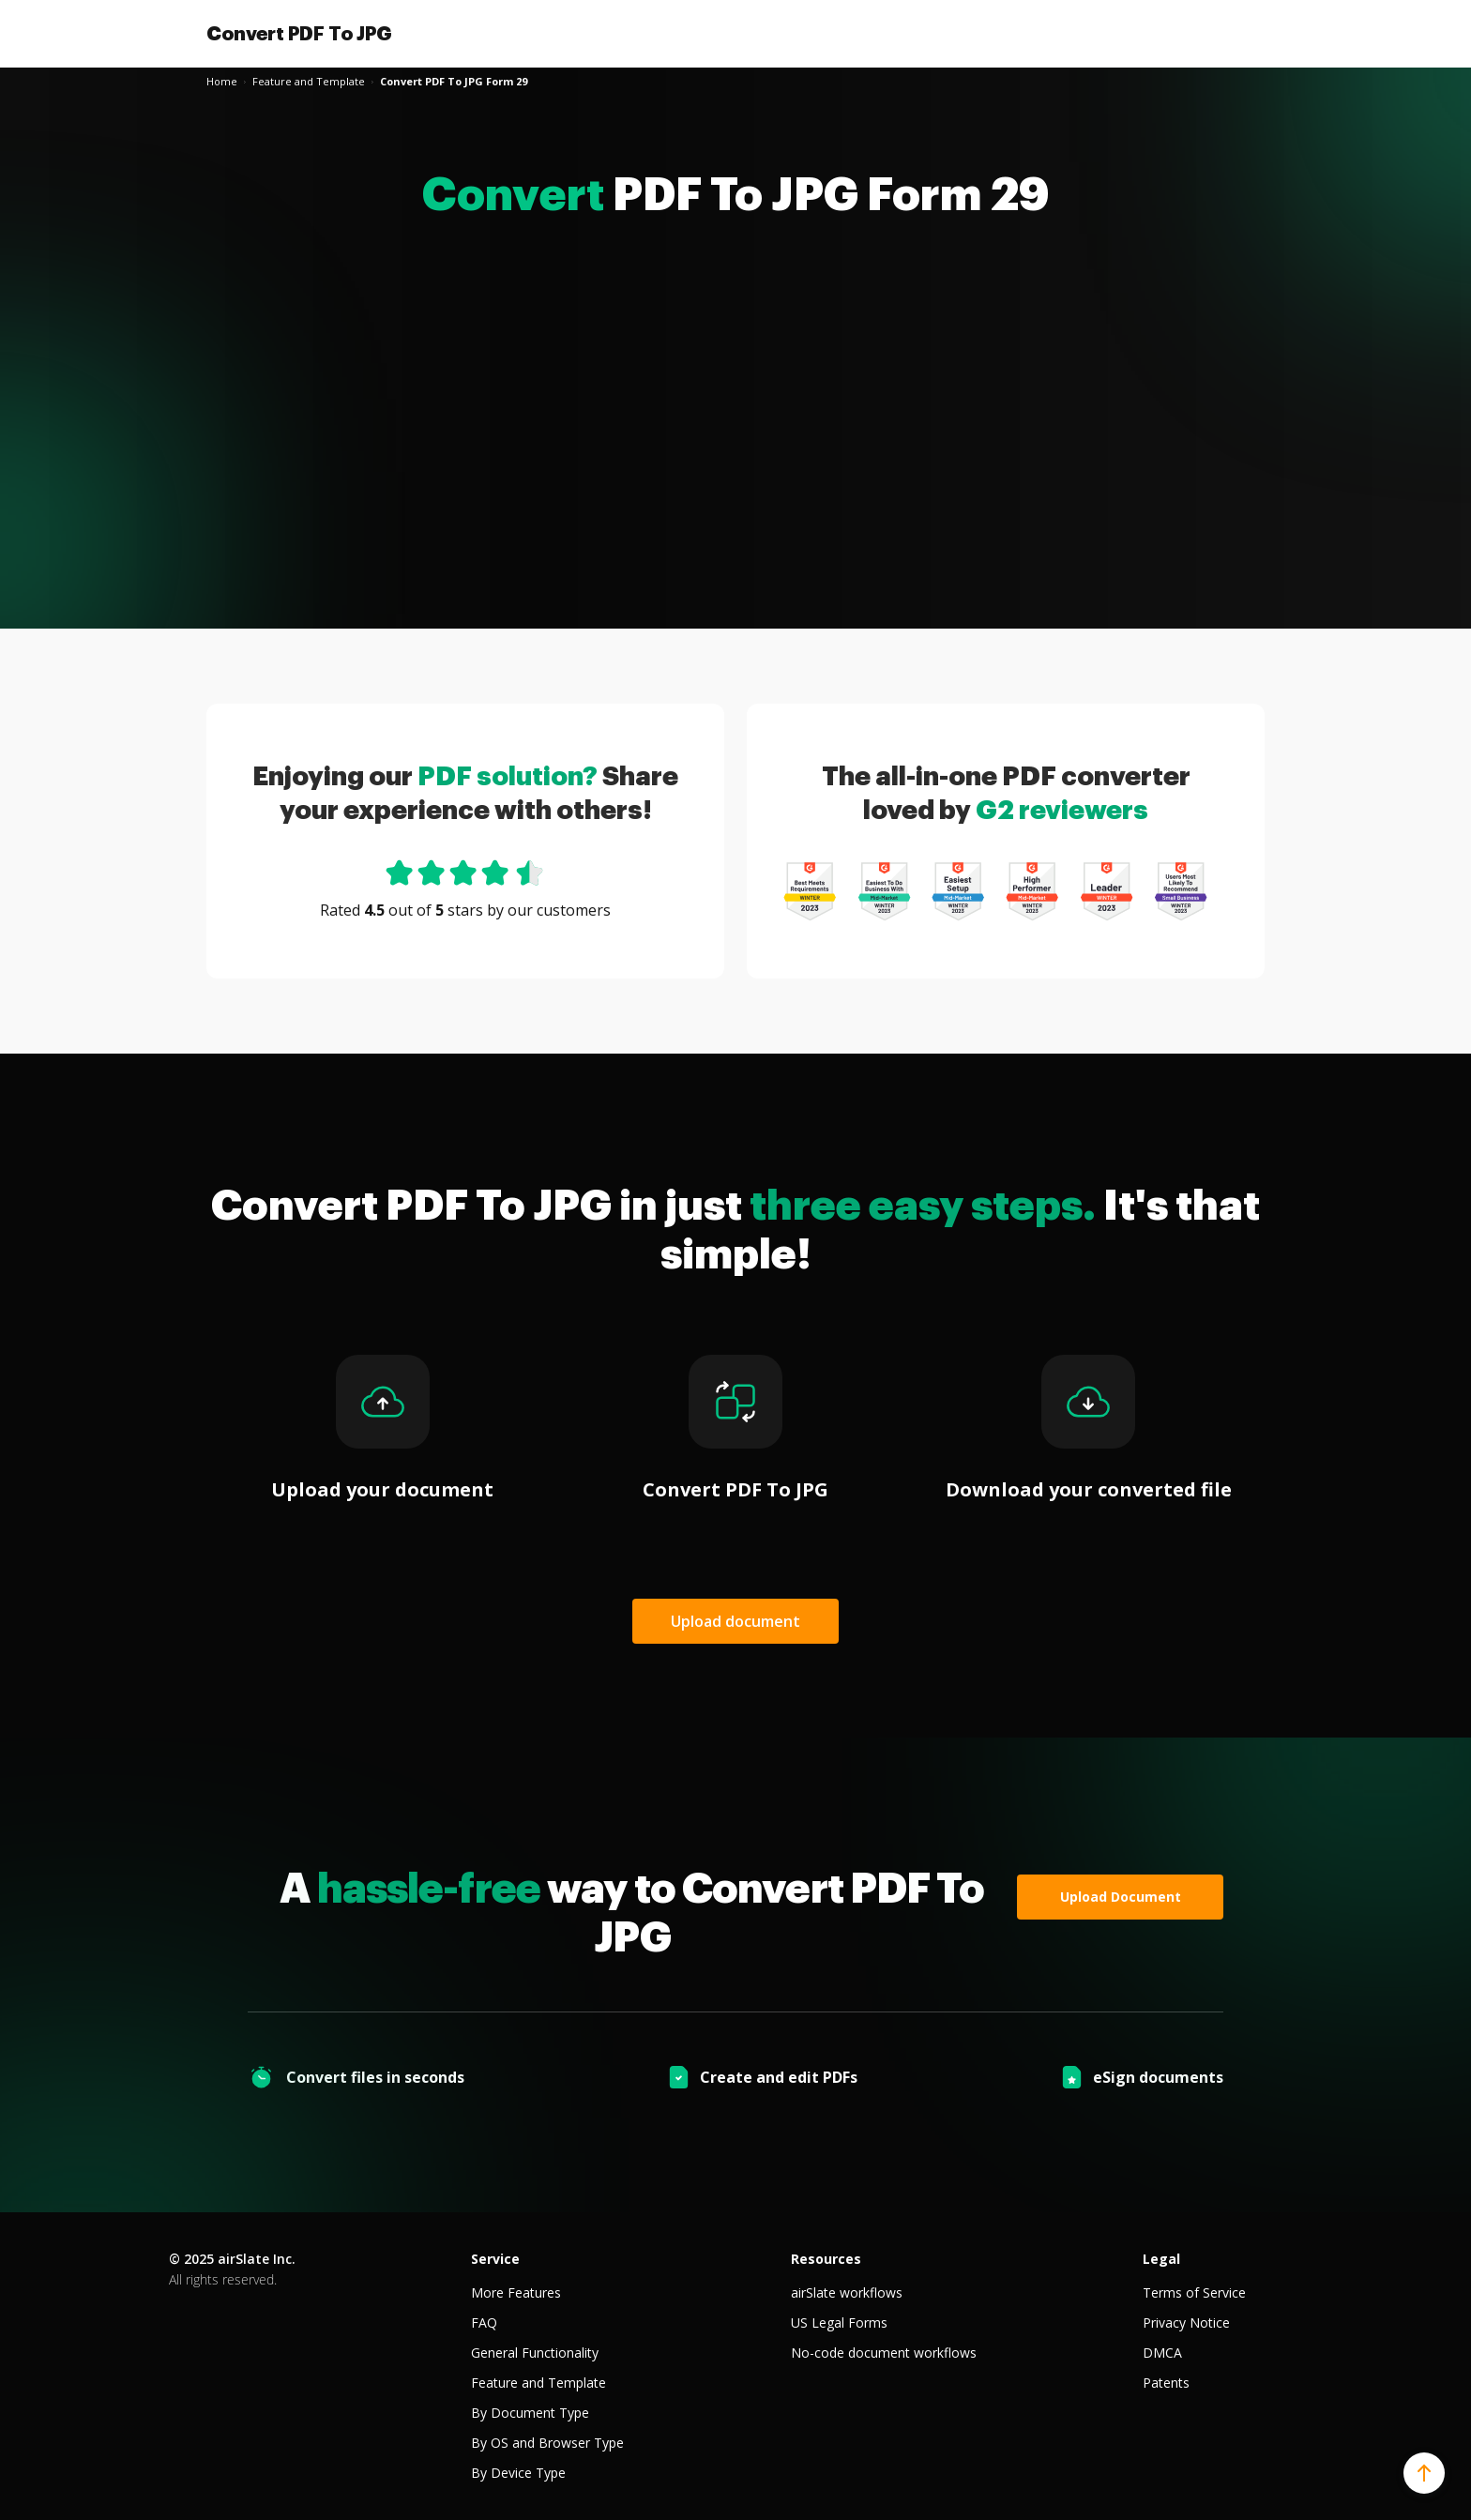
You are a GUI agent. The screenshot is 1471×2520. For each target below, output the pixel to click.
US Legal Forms (839, 2322)
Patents (1166, 2382)
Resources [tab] (826, 2259)
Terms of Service (1194, 2292)
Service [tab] (495, 2259)
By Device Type (518, 2473)
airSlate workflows (846, 2292)
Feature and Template (538, 2382)
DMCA (1162, 2352)
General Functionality (535, 2352)
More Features (516, 2292)
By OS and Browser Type (547, 2443)
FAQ (484, 2322)
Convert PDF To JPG (299, 33)
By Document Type (530, 2412)
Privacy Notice (1186, 2322)
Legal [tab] (1161, 2259)
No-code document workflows (884, 2352)
